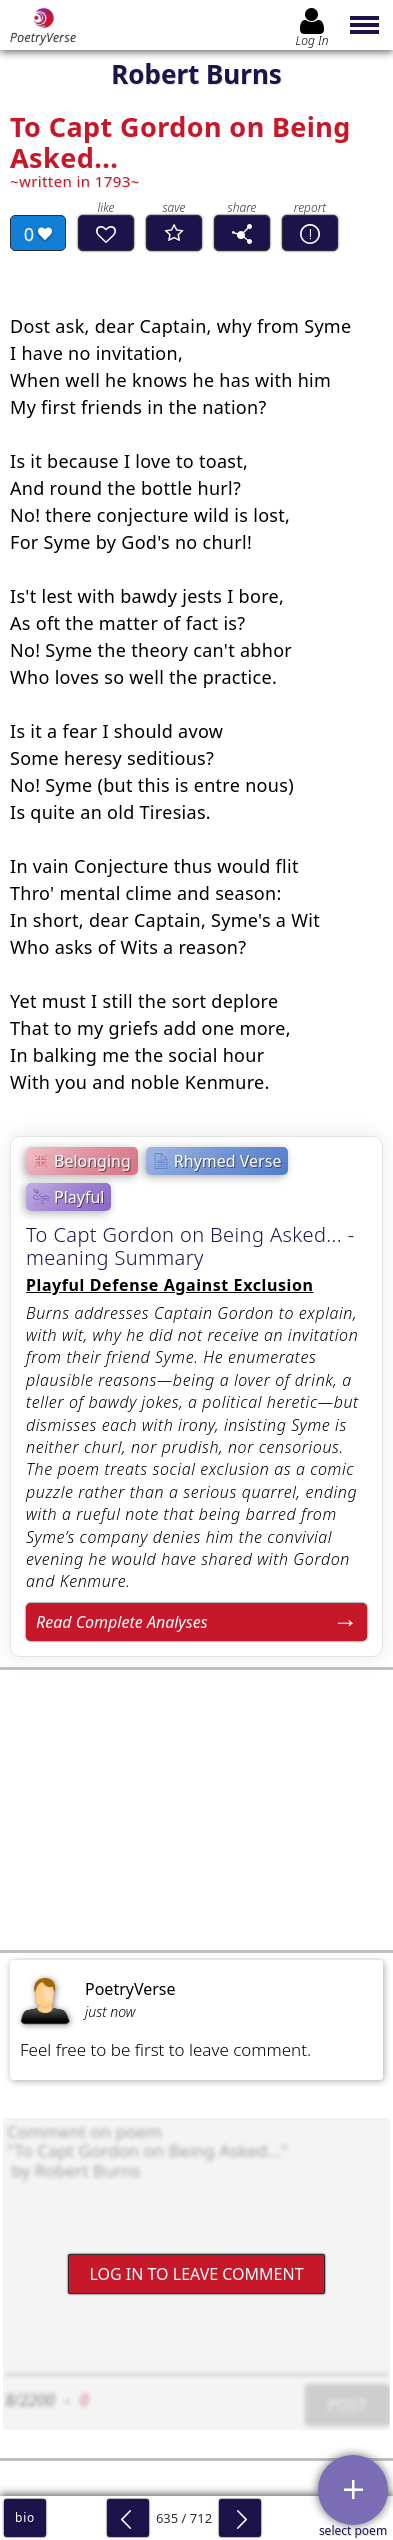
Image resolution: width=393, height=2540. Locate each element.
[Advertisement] (196, 1810)
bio (25, 2517)
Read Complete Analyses (122, 1622)
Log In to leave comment (196, 2274)
